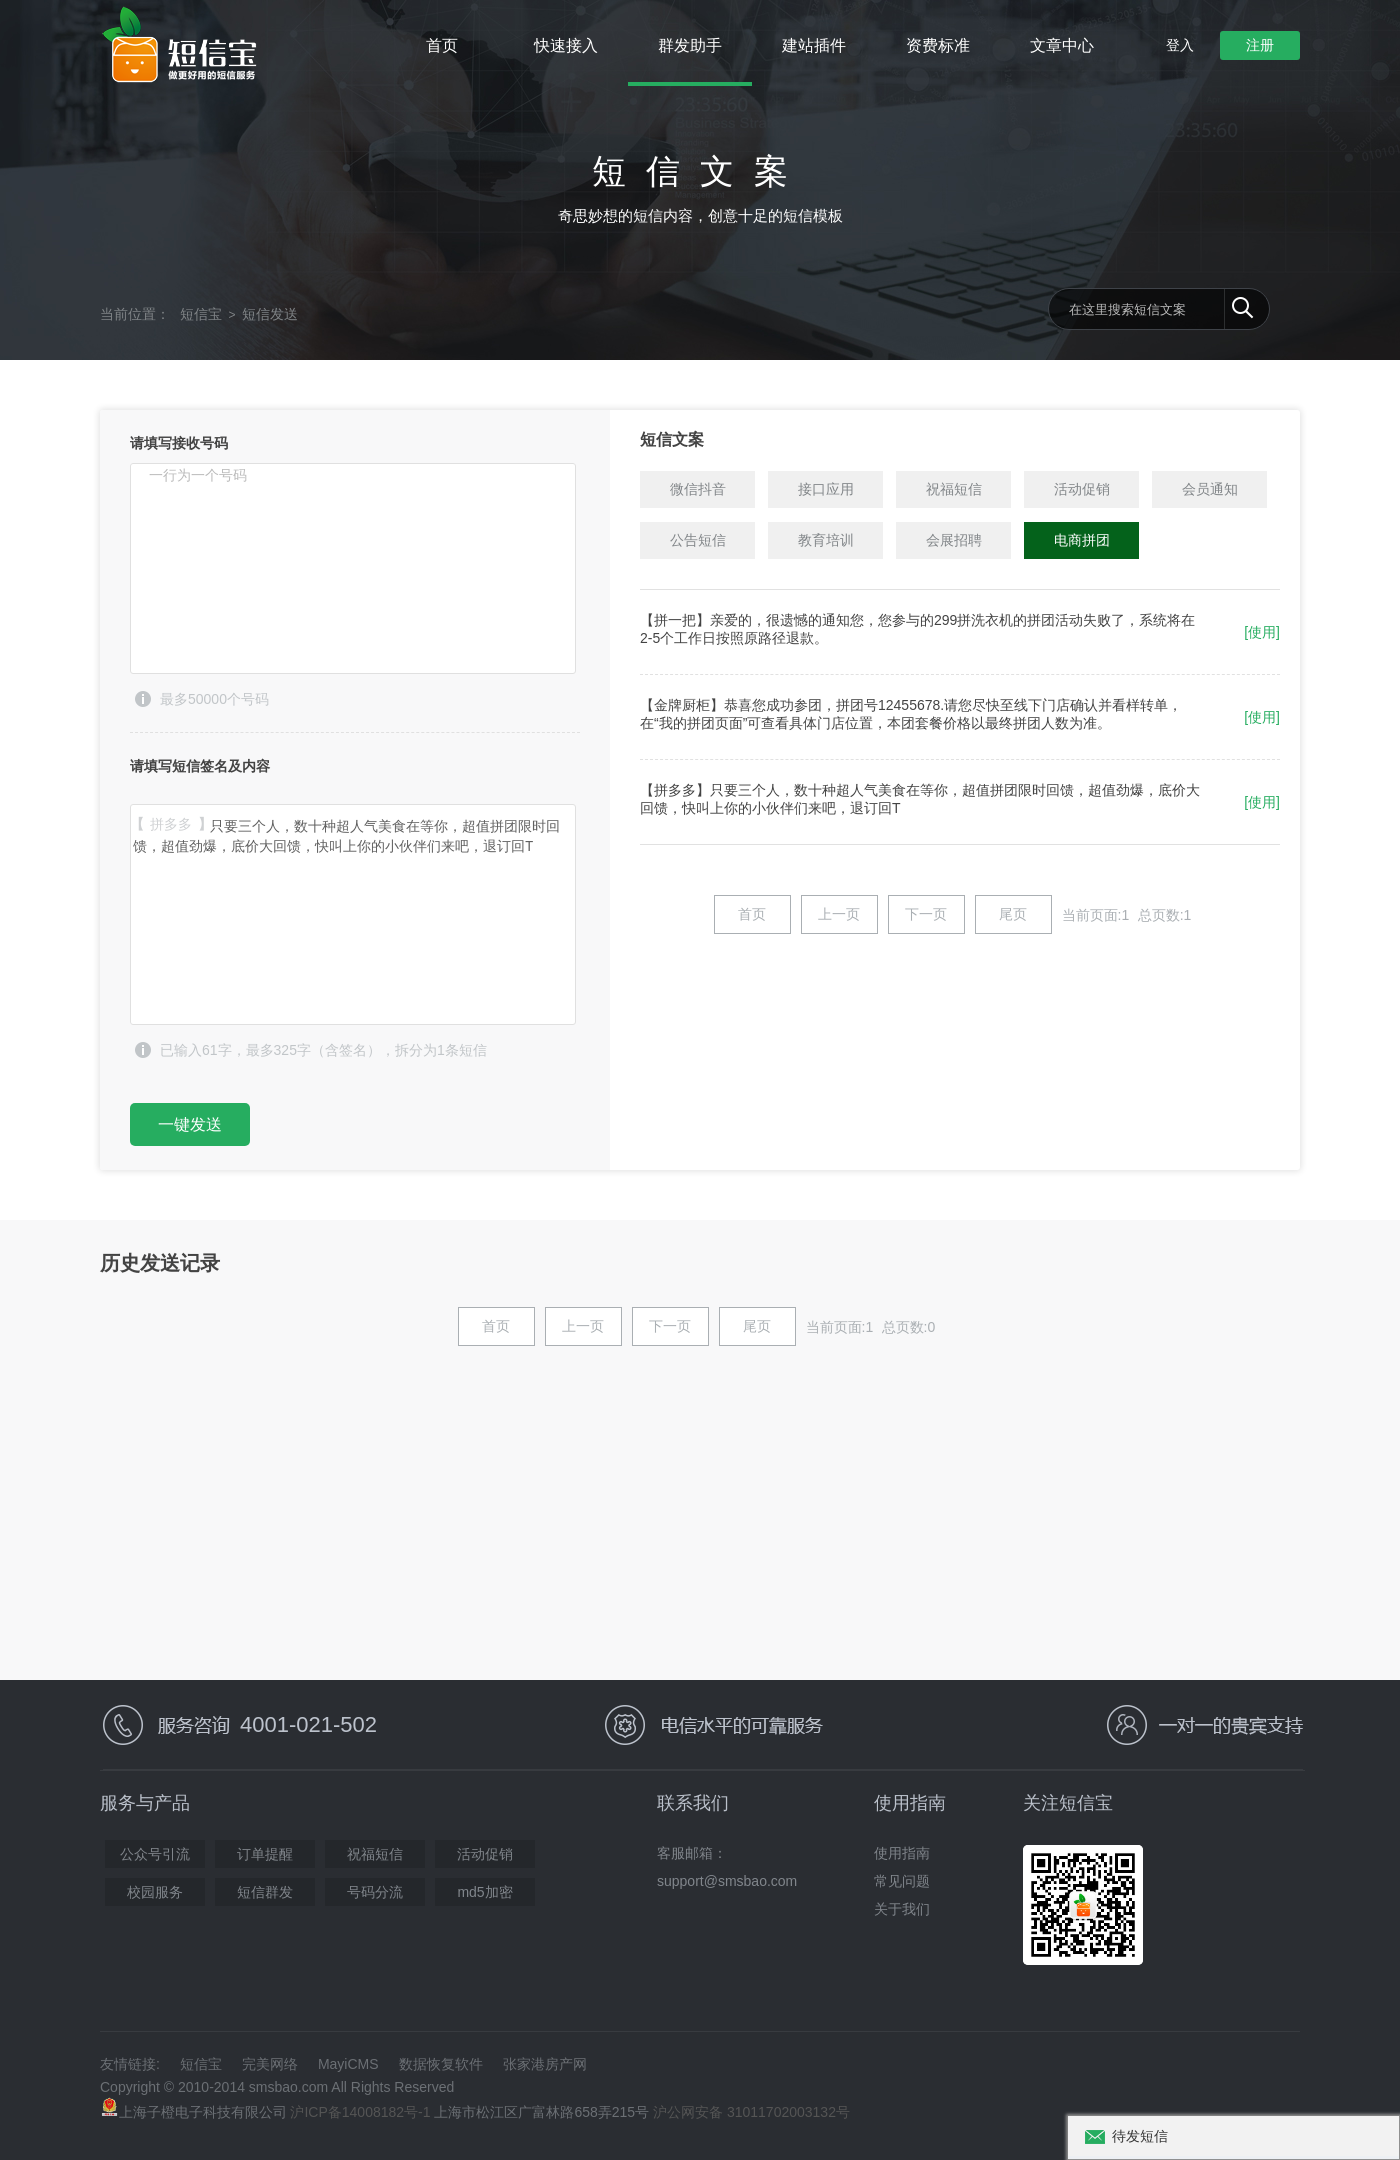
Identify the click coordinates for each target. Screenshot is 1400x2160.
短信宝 (201, 314)
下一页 (926, 914)
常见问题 (902, 1881)
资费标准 (938, 45)
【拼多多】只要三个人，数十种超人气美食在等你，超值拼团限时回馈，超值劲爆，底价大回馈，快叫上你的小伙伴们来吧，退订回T (353, 914)
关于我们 (902, 1909)
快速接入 (566, 45)
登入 (1180, 45)
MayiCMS (348, 2064)
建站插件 (814, 45)
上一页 (839, 914)
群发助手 (690, 45)
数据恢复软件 (441, 2064)
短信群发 (265, 1892)
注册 (1260, 45)
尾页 (1013, 914)
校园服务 (155, 1892)
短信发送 (270, 314)
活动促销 (485, 1854)
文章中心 (1062, 45)
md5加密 (484, 1892)
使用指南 (902, 1853)
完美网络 (270, 2064)
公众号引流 (155, 1854)
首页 (442, 45)
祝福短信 (375, 1854)
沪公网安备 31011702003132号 (751, 2112)
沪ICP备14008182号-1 (360, 2112)
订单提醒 (265, 1854)
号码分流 (375, 1892)
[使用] (1262, 632)
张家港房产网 (545, 2064)
